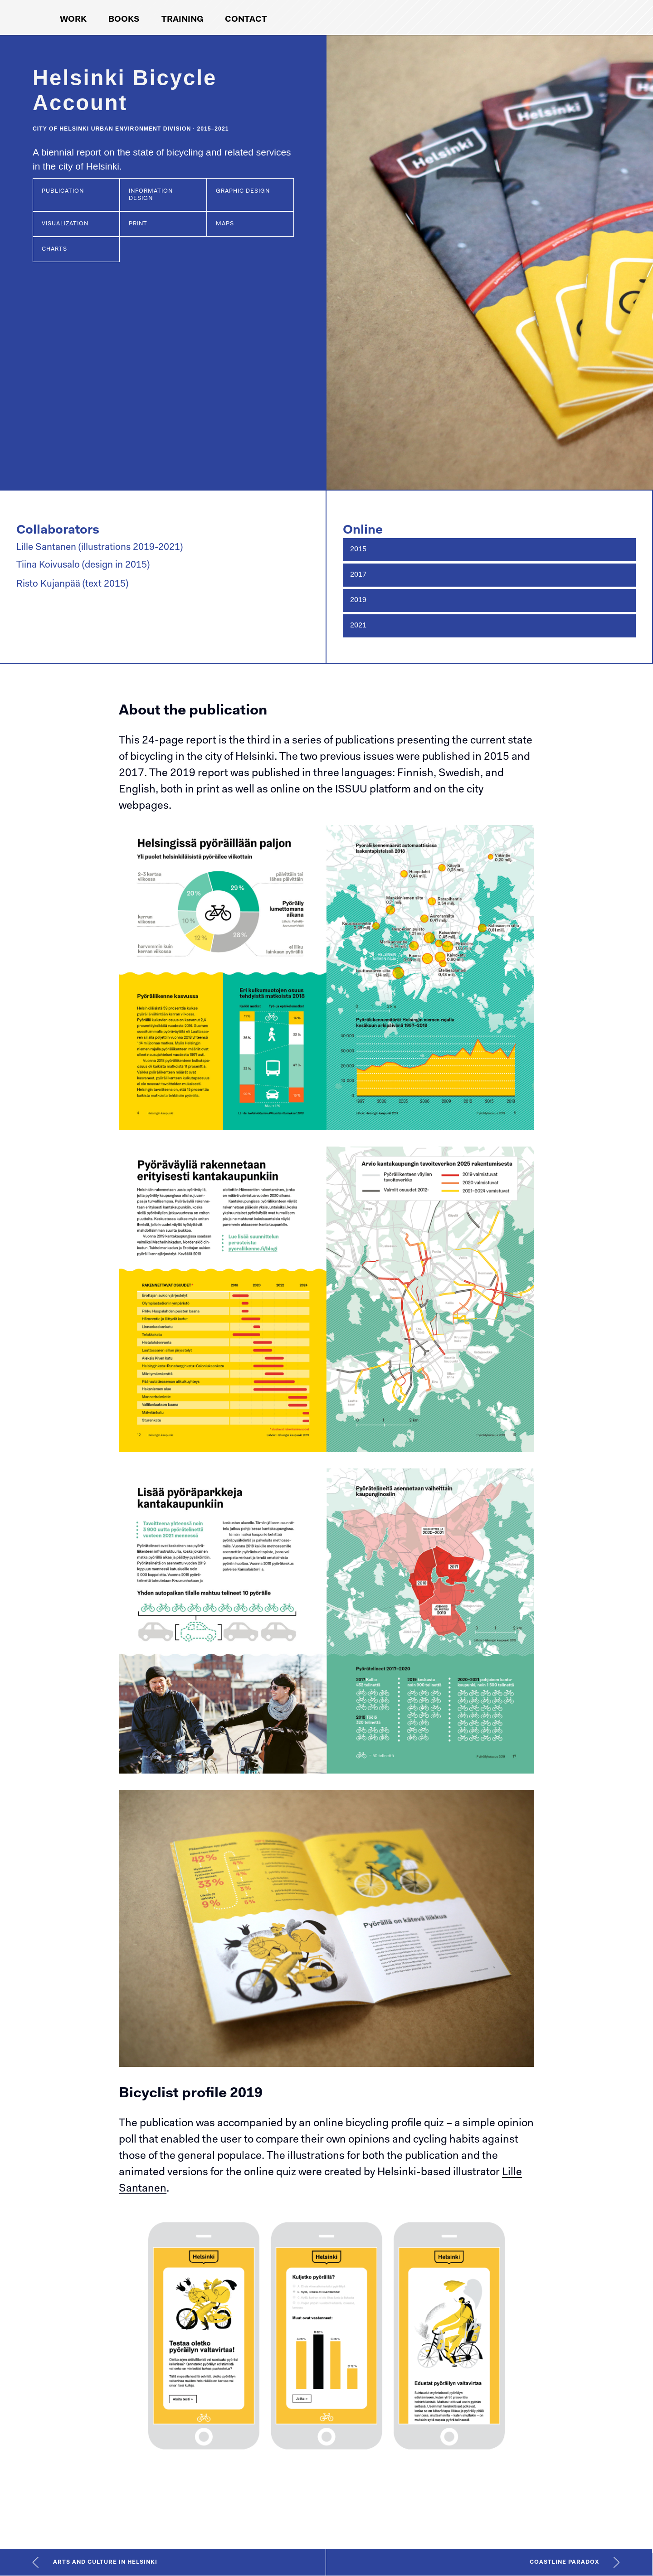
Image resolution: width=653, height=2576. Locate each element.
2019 (358, 600)
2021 (358, 625)
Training (182, 19)
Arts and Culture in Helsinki (105, 2562)
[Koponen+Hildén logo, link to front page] (546, 17)
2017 (358, 574)
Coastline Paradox (564, 2562)
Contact (246, 19)
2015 (358, 549)
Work (73, 19)
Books (123, 19)
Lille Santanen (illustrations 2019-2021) (99, 547)
